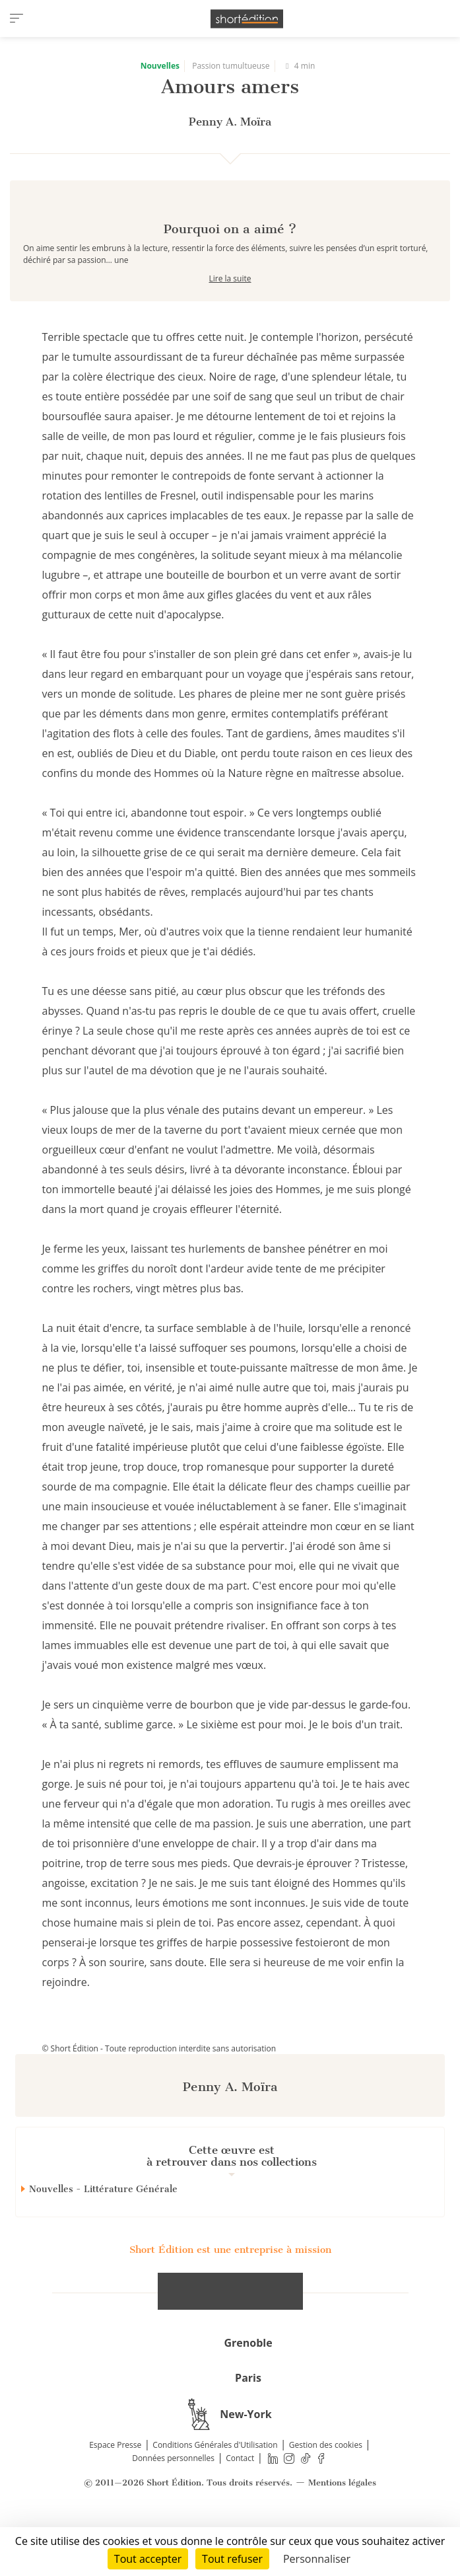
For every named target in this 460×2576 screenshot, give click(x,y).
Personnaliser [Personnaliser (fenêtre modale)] (316, 2559)
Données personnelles (173, 2505)
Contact (240, 2505)
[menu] (16, 18)
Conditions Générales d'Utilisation (214, 2491)
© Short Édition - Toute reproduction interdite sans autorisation (159, 2095)
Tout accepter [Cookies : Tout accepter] (147, 2559)
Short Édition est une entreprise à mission (230, 2296)
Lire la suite (230, 325)
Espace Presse (115, 2491)
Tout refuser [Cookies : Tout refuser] (232, 2559)
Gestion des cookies (325, 2491)
